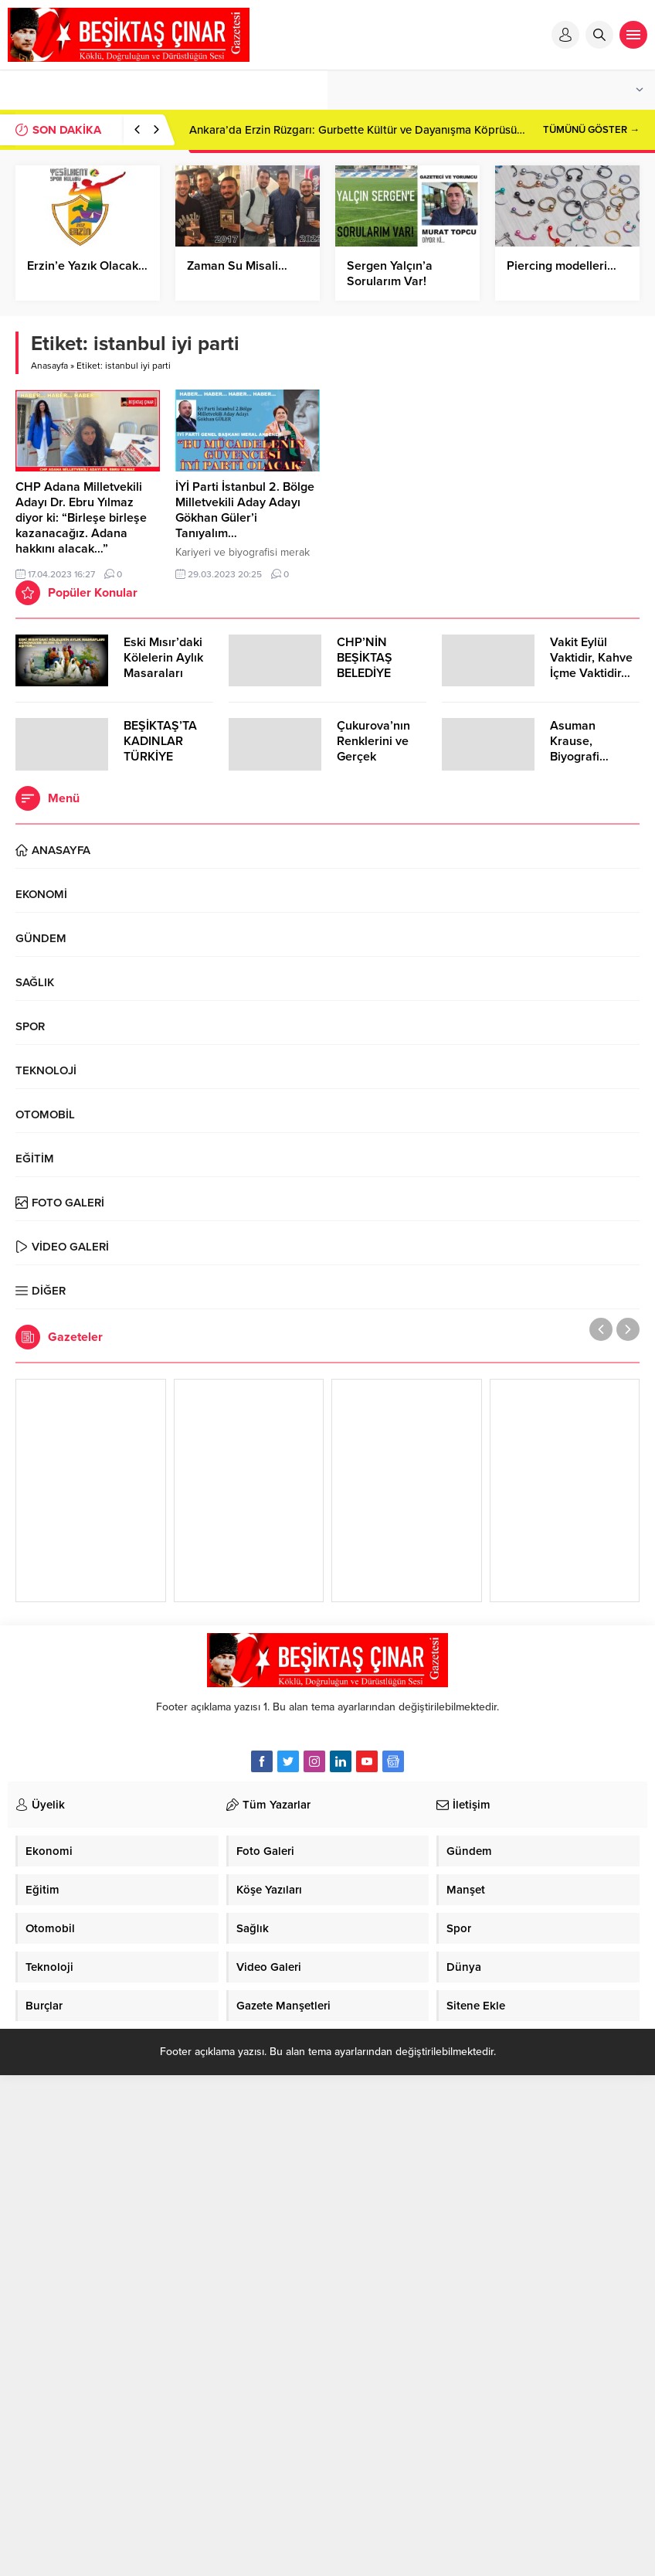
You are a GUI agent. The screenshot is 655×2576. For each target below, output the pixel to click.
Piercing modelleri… (563, 266)
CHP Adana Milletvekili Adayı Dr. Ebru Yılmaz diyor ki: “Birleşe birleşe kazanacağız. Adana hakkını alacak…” (81, 517)
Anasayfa (49, 365)
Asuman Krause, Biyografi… (579, 741)
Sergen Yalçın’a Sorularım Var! (390, 273)
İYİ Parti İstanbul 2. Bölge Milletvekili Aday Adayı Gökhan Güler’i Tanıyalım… (244, 510)
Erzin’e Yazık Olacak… (87, 266)
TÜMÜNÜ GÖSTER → (591, 130)
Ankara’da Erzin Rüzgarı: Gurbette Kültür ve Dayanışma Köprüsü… (357, 130)
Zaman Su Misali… (237, 266)
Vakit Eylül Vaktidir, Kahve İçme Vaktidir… (591, 658)
